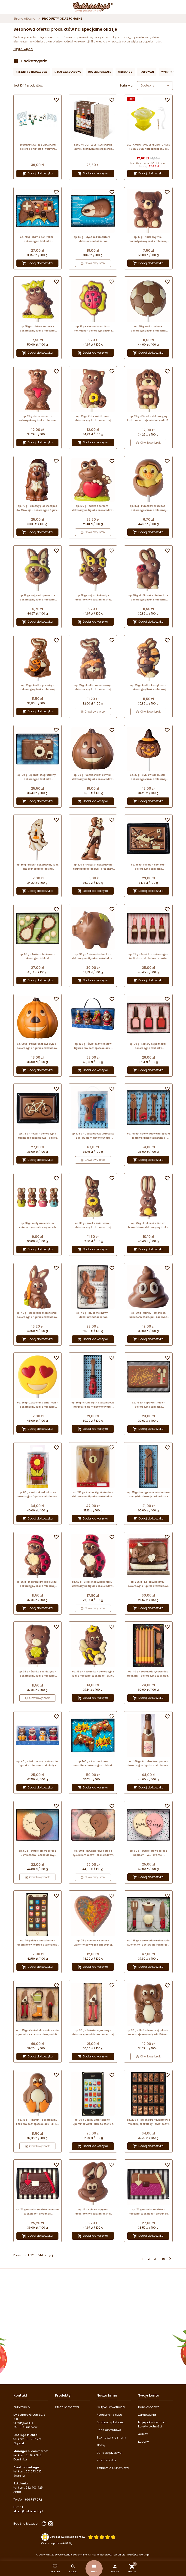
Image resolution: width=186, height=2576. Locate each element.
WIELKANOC (125, 72)
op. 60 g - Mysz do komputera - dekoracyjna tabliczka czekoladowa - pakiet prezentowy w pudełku (93, 239)
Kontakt (20, 2395)
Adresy (143, 2434)
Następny (170, 2259)
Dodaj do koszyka (37, 173)
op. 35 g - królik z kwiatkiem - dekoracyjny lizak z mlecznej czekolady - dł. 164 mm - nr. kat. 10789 (93, 1225)
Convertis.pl (142, 2554)
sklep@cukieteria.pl (28, 2511)
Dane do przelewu (109, 2453)
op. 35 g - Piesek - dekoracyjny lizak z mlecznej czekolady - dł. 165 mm (148, 419)
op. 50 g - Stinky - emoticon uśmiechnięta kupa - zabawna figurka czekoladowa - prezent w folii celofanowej (148, 1315)
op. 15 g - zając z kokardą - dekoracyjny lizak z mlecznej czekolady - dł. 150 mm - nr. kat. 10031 (93, 598)
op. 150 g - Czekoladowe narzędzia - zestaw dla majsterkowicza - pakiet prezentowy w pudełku (148, 1136)
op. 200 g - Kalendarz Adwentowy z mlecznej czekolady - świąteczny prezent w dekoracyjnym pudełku (148, 2122)
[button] (115, 2568)
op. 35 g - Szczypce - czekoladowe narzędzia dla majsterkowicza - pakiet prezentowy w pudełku (148, 1495)
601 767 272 (34, 2439)
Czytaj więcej (23, 49)
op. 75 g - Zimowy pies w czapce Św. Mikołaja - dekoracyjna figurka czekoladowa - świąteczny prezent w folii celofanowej (37, 508)
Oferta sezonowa (67, 2407)
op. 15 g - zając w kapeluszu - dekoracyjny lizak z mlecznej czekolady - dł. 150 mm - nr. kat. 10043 (37, 598)
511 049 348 (34, 2455)
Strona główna (24, 18)
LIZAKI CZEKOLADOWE (68, 72)
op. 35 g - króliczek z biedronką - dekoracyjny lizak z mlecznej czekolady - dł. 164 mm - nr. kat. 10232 (148, 598)
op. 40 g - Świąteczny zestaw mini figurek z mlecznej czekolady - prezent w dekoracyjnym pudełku (37, 1764)
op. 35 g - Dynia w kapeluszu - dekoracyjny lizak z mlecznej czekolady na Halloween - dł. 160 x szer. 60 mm (148, 777)
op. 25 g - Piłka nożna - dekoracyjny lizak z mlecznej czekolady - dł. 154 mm (148, 329)
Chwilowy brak (93, 263)
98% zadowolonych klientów (67, 2536)
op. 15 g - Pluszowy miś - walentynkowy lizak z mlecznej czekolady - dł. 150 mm (148, 239)
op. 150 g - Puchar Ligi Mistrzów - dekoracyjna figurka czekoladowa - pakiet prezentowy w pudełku (93, 1495)
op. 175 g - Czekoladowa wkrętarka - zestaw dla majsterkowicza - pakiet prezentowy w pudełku (93, 1136)
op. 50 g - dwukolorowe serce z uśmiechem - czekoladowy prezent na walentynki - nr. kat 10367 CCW (37, 1853)
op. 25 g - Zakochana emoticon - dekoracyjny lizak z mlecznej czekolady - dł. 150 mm (37, 1405)
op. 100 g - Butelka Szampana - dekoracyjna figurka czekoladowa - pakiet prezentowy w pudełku (148, 1764)
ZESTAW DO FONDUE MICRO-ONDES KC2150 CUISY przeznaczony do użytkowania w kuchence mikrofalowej (148, 147)
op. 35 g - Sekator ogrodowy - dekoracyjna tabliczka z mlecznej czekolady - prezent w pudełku (93, 2033)
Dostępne (156, 85)
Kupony (143, 2442)
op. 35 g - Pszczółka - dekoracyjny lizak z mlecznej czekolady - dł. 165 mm (93, 1674)
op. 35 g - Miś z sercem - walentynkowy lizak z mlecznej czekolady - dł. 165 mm (37, 419)
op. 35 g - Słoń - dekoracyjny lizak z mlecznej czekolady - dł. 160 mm (148, 2032)
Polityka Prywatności (111, 2407)
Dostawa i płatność (110, 2422)
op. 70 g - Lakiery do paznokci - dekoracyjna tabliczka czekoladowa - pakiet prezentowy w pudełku (148, 1046)
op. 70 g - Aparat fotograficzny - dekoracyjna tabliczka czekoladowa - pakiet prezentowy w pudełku (37, 777)
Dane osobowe (148, 2407)
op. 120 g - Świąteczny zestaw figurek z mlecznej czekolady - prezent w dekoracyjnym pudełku (92, 1046)
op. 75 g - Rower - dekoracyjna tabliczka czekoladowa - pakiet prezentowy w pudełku (37, 1136)
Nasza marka (106, 2460)
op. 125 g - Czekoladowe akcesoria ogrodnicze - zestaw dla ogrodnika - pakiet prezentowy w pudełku (37, 2033)
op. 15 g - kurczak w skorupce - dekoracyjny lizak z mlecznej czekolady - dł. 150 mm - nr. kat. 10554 (148, 508)
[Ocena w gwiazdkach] (101, 2537)
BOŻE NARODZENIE (99, 72)
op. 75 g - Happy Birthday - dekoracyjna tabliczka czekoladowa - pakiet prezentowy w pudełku (148, 1405)
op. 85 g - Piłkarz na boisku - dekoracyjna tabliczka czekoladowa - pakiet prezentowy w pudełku (148, 867)
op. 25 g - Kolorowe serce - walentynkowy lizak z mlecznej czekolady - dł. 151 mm (93, 1943)
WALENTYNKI (169, 72)
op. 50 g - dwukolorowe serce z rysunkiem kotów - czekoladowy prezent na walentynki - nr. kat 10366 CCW (93, 1853)
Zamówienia (147, 2415)
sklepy (101, 2445)
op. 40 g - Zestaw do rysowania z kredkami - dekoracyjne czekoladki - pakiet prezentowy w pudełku (148, 1674)
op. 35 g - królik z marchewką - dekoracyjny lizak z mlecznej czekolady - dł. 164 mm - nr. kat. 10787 (93, 688)
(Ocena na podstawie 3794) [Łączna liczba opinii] (56, 2543)
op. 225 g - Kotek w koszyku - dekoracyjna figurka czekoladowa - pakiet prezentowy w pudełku (148, 1584)
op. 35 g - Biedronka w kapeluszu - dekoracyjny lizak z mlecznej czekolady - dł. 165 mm (37, 1584)
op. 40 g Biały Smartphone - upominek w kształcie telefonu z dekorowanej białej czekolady (37, 1943)
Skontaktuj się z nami (111, 2437)
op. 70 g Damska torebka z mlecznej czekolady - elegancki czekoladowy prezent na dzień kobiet (148, 2212)
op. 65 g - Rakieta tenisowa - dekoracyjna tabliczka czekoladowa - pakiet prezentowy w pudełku (37, 956)
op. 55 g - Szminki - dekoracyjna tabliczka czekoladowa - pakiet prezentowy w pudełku (148, 956)
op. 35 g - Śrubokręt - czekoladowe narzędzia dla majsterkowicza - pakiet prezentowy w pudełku (92, 1405)
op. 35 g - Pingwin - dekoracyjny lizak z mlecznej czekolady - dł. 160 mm (37, 2122)
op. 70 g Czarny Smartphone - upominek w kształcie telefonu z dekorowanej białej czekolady (93, 2122)
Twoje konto (148, 2395)
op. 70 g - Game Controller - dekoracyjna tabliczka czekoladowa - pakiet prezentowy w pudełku (37, 239)
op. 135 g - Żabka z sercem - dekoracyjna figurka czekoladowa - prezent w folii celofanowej (93, 508)
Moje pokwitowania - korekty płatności (153, 2424)
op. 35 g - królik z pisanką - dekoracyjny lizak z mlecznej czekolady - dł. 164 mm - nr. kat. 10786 (37, 688)
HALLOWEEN (147, 72)
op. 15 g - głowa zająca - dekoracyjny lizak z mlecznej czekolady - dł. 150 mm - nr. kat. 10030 (93, 2212)
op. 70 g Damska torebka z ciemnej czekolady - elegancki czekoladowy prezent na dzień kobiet (37, 2212)
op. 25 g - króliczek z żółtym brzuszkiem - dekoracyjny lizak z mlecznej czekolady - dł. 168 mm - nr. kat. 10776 (148, 1225)
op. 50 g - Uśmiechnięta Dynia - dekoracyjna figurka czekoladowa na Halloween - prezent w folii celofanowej (93, 777)
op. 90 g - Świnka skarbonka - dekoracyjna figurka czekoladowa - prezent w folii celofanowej (93, 956)
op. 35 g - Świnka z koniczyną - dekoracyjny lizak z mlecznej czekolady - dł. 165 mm (37, 1674)
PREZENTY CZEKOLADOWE (31, 72)
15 (163, 2259)
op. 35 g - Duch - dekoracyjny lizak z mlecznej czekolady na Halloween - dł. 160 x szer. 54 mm (37, 867)
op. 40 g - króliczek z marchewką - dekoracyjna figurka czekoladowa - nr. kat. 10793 (37, 1315)
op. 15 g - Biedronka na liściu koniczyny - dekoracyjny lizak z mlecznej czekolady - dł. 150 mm (93, 329)
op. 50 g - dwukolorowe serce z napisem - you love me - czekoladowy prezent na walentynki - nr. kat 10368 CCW (148, 1853)
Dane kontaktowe (109, 2430)
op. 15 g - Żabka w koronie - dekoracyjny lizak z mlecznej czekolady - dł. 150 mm (37, 329)
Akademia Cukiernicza (113, 2468)
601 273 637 (34, 2471)
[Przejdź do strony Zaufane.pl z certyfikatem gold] (45, 2536)
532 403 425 (34, 2487)
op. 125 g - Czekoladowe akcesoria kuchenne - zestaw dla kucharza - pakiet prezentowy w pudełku (148, 1943)
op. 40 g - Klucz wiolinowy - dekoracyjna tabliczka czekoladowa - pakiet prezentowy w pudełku (93, 1315)
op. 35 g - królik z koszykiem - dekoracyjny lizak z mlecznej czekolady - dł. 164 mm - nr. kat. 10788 (148, 688)
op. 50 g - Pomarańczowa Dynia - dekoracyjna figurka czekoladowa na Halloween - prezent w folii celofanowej (37, 1046)
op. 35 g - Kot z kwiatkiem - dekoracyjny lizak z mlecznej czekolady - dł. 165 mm (93, 419)
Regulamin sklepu (109, 2415)
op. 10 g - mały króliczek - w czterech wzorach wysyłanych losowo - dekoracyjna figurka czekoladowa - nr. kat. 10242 (37, 1225)
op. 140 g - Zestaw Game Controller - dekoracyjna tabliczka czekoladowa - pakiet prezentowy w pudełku (93, 1764)
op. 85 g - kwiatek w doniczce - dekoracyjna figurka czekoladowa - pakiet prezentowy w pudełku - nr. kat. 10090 (37, 1495)
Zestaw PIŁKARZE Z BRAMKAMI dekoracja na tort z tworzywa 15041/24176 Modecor (37, 147)
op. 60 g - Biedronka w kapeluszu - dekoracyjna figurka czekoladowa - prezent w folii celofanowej (93, 1584)
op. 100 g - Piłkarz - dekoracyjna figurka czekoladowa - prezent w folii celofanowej (93, 867)
